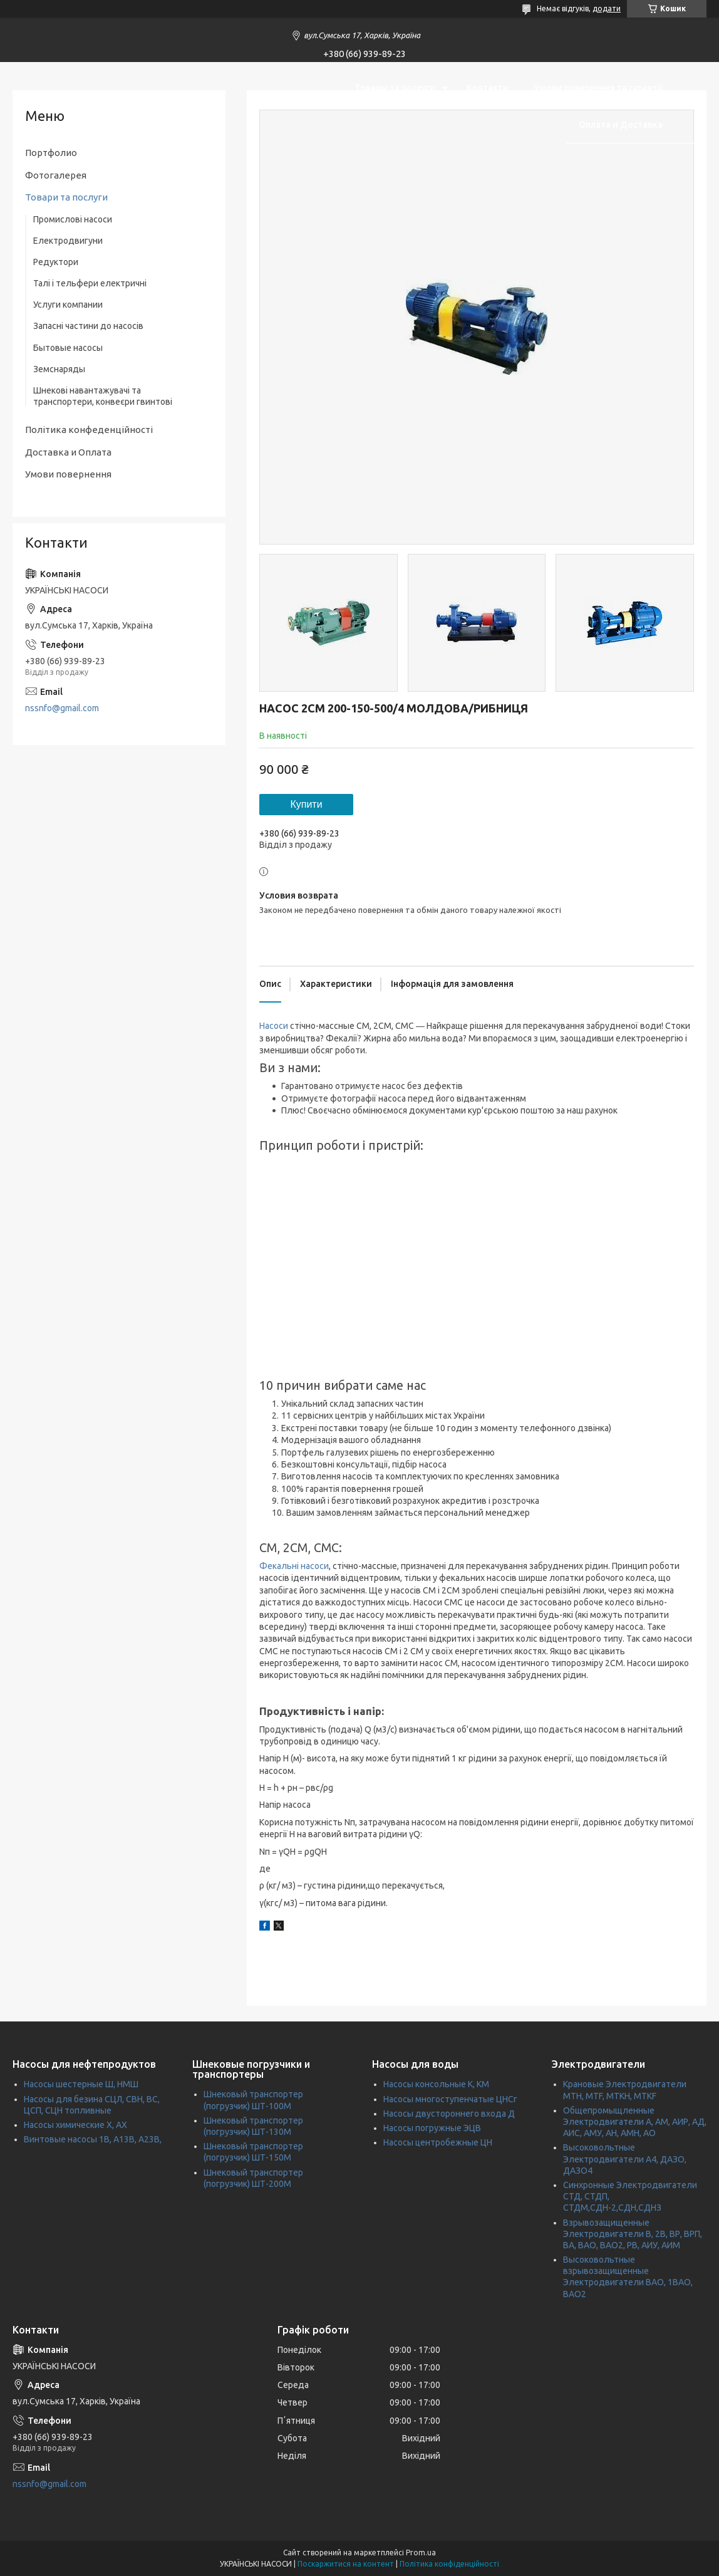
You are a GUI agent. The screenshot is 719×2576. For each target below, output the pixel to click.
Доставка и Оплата (68, 452)
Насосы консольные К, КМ (436, 2084)
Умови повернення (68, 474)
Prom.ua (421, 2552)
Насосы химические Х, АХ (75, 2125)
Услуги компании (68, 305)
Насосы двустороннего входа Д (449, 2114)
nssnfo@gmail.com (62, 708)
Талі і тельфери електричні (90, 283)
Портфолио (51, 152)
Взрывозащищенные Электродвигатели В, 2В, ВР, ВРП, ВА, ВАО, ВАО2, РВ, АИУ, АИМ (632, 2234)
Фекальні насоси (294, 1566)
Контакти (488, 88)
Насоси (273, 1026)
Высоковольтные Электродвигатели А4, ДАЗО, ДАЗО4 (624, 2158)
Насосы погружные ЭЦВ (432, 2128)
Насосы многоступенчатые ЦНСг (450, 2099)
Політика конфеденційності (89, 429)
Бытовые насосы (68, 348)
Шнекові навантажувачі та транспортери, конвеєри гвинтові (102, 396)
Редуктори (55, 262)
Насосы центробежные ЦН (437, 2142)
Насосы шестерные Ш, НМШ (81, 2084)
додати (606, 8)
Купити (306, 804)
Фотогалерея (55, 175)
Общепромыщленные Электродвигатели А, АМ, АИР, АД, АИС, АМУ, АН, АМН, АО (634, 2121)
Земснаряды (59, 369)
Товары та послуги (394, 88)
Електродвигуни (68, 241)
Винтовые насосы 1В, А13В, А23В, (93, 2139)
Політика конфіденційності (449, 2564)
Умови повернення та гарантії (598, 88)
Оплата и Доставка (621, 125)
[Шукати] (690, 106)
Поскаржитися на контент (345, 2564)
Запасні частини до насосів (88, 326)
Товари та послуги (66, 197)
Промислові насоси (72, 219)
